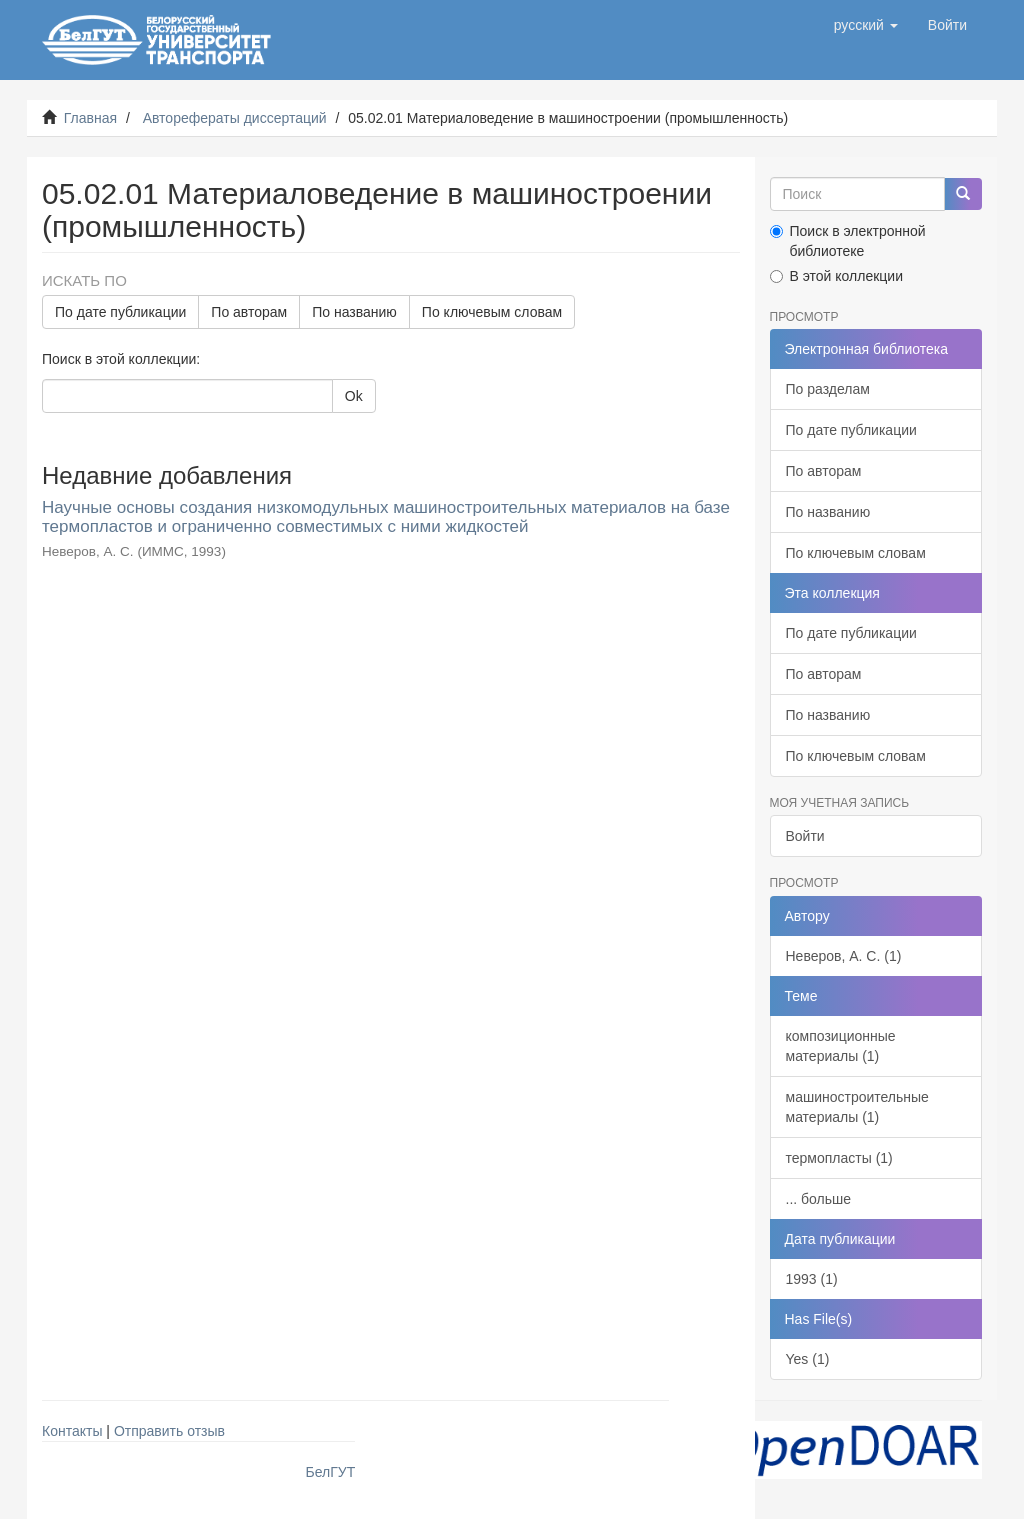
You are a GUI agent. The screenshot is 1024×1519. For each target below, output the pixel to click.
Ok (354, 396)
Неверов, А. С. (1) (844, 956)
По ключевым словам (492, 312)
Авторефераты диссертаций (235, 118)
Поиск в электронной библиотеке (848, 241)
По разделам (828, 389)
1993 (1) (812, 1279)
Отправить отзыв (169, 1431)
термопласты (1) (839, 1158)
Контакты (72, 1431)
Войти (805, 836)
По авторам (249, 312)
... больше (819, 1199)
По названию (354, 312)
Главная (90, 118)
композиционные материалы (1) (841, 1046)
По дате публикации (120, 312)
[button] (866, 25)
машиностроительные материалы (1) (857, 1107)
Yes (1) (808, 1359)
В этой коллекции (836, 276)
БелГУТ (331, 1472)
